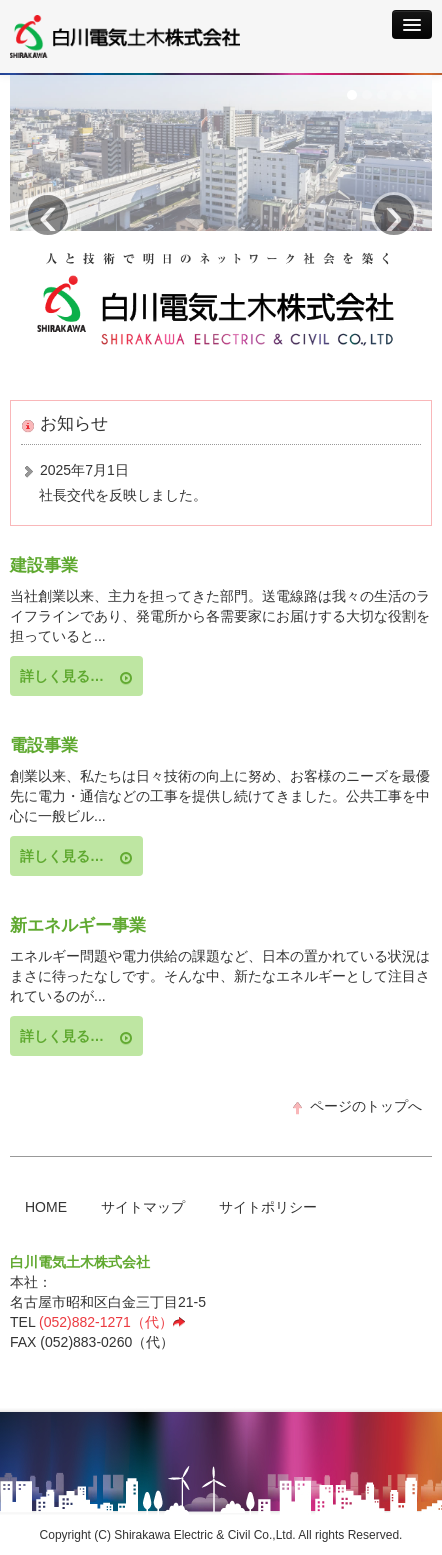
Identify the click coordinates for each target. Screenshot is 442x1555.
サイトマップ (143, 1207)
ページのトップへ (356, 1106)
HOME (46, 1207)
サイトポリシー (268, 1207)
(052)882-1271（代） (113, 1322)
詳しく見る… (76, 676)
